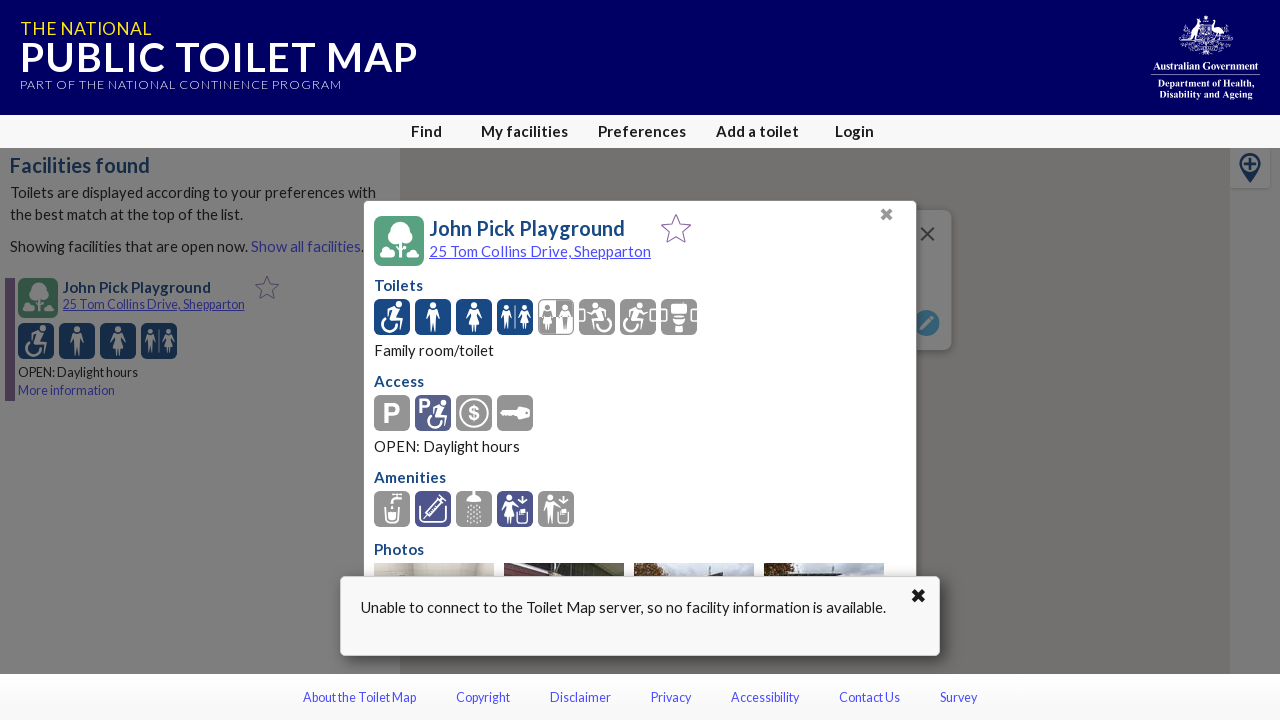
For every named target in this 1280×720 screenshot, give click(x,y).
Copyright (483, 697)
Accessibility (765, 697)
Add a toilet (757, 131)
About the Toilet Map (359, 697)
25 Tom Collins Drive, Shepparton (540, 251)
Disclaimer (580, 697)
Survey (958, 697)
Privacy (671, 697)
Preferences (642, 131)
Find (426, 131)
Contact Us (869, 697)
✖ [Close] (886, 214)
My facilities (524, 131)
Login (854, 131)
